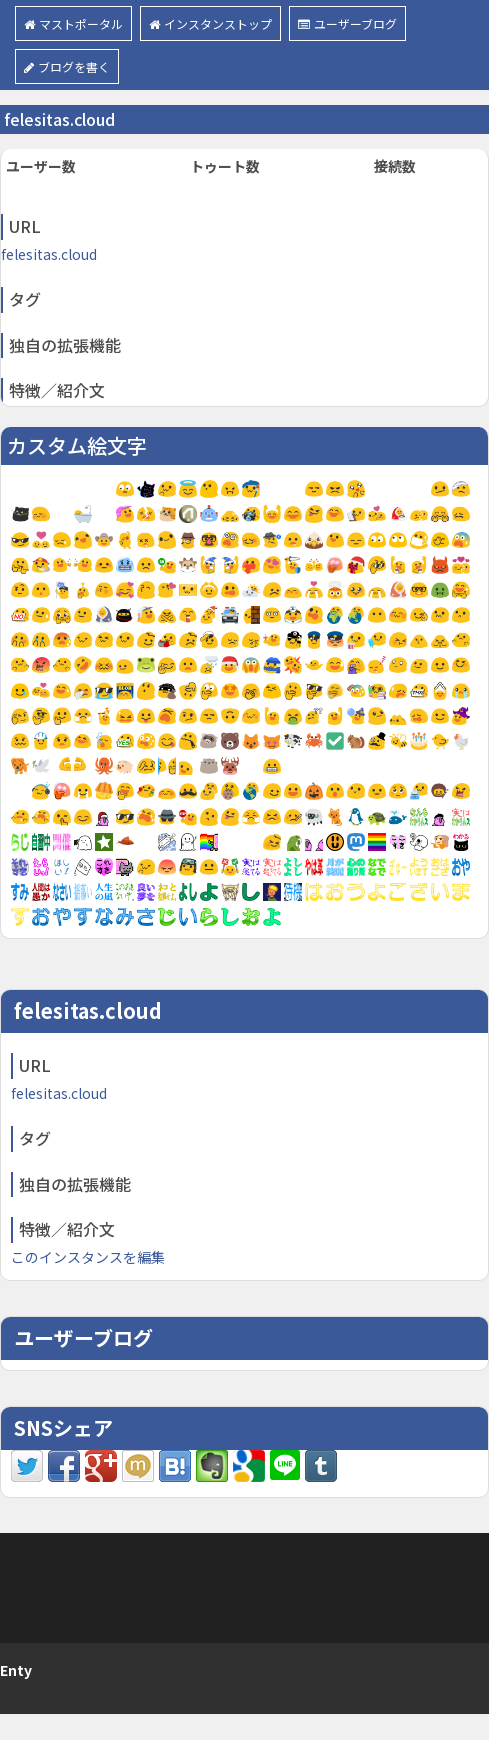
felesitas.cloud (49, 254)
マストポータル (73, 23)
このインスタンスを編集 (88, 1257)
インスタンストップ (210, 23)
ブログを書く (67, 66)
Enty (16, 1670)
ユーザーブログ (347, 23)
